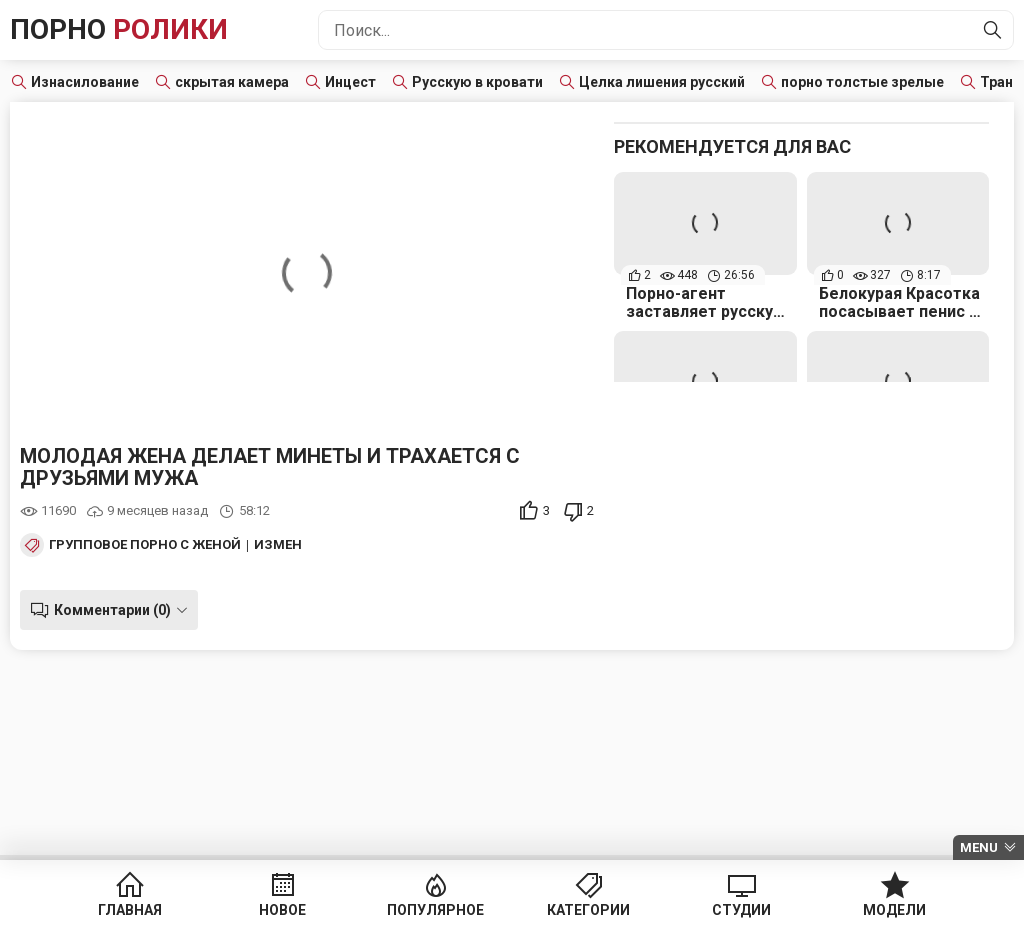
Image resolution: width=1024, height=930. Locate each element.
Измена (282, 545)
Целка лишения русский (662, 82)
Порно (119, 29)
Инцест (350, 82)
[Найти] (993, 30)
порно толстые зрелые (862, 82)
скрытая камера (232, 82)
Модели (894, 910)
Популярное (435, 910)
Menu (979, 847)
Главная (130, 910)
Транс (1000, 82)
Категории (588, 910)
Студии (741, 910)
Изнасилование (85, 82)
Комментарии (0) (112, 610)
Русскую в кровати (477, 82)
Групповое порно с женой (145, 545)
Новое (282, 910)
